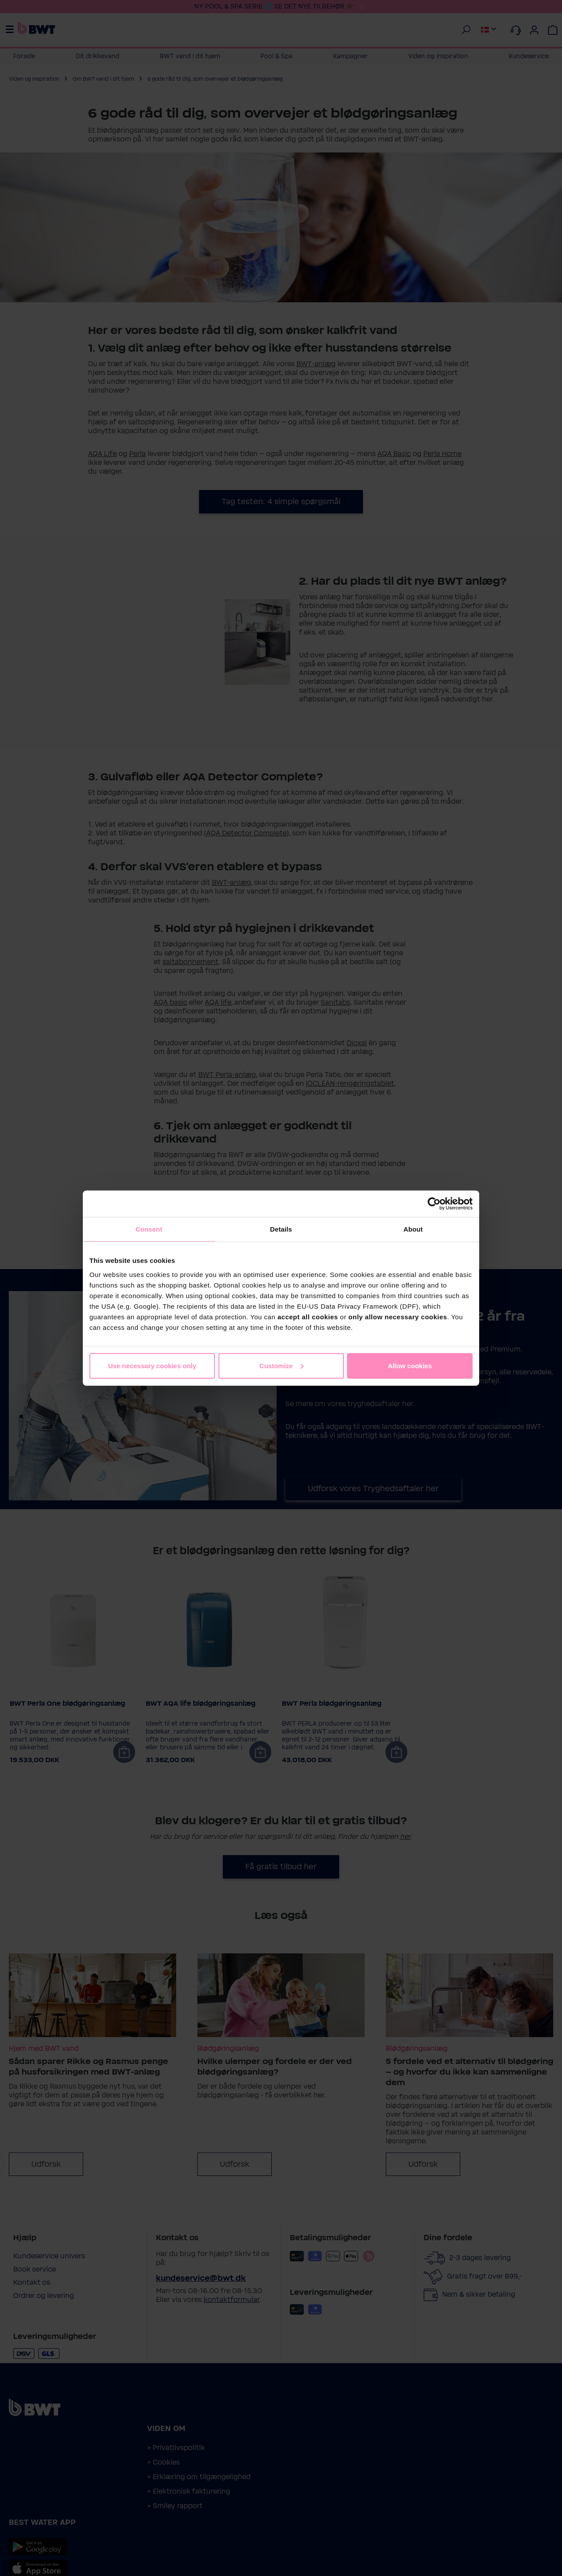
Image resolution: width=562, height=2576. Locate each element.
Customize (281, 1365)
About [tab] (413, 1229)
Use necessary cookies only (152, 1365)
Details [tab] (281, 1229)
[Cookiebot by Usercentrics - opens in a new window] (434, 1203)
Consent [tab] (149, 1229)
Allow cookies (410, 1365)
